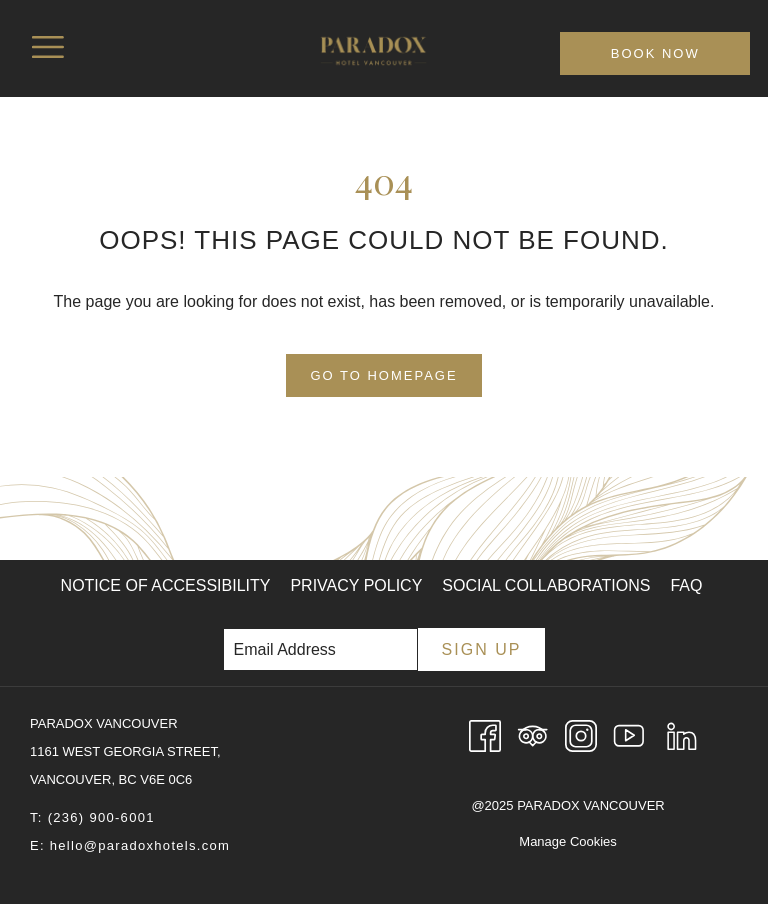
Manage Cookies (568, 841)
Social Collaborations (546, 585)
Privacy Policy (356, 585)
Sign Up (482, 649)
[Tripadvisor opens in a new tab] (533, 734)
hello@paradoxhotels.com (140, 845)
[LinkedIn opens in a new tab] (682, 734)
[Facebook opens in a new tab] (485, 734)
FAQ (686, 585)
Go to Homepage (383, 375)
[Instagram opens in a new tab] (581, 734)
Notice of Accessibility (166, 585)
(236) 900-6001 (101, 817)
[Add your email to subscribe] (320, 649)
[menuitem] (166, 586)
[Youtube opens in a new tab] (629, 734)
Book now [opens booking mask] (655, 53)
